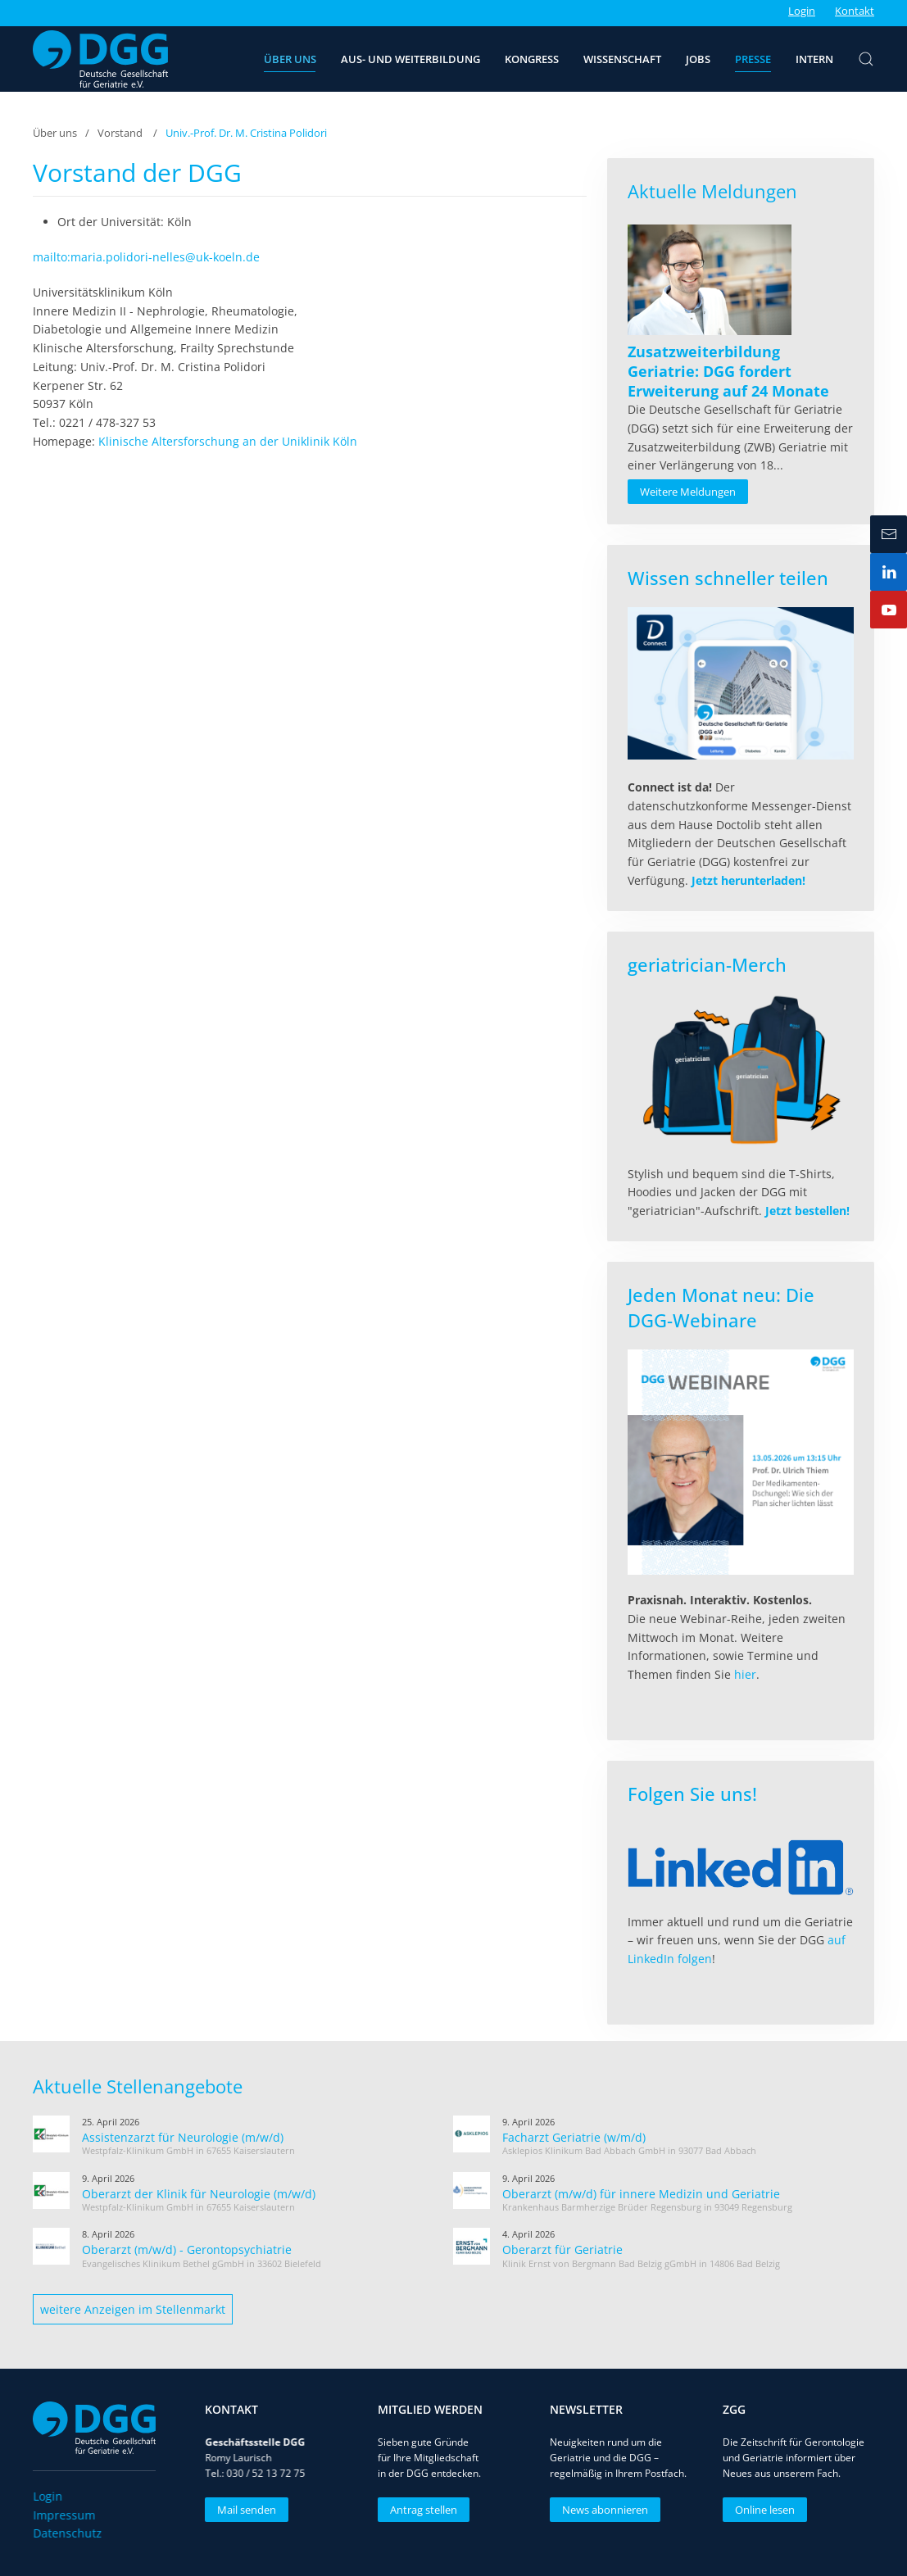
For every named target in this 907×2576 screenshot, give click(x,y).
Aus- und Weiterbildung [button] (410, 59)
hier (745, 1674)
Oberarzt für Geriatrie (562, 2249)
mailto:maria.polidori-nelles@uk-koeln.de (146, 257)
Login (801, 10)
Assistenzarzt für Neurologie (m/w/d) (182, 2137)
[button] (866, 59)
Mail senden (243, 2509)
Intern (814, 59)
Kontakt (854, 10)
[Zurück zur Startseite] (100, 59)
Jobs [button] (698, 59)
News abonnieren (602, 2509)
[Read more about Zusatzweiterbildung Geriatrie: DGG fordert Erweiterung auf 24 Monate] (709, 279)
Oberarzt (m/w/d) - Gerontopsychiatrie (187, 2249)
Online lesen (761, 2509)
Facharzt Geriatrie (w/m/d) (574, 2137)
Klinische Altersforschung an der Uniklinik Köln (227, 441)
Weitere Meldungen (688, 491)
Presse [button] (753, 59)
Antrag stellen (419, 2509)
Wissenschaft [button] (622, 59)
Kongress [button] (532, 59)
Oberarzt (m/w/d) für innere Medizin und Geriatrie (641, 2194)
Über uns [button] (290, 59)
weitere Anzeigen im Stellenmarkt (132, 2309)
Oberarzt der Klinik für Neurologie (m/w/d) (198, 2194)
